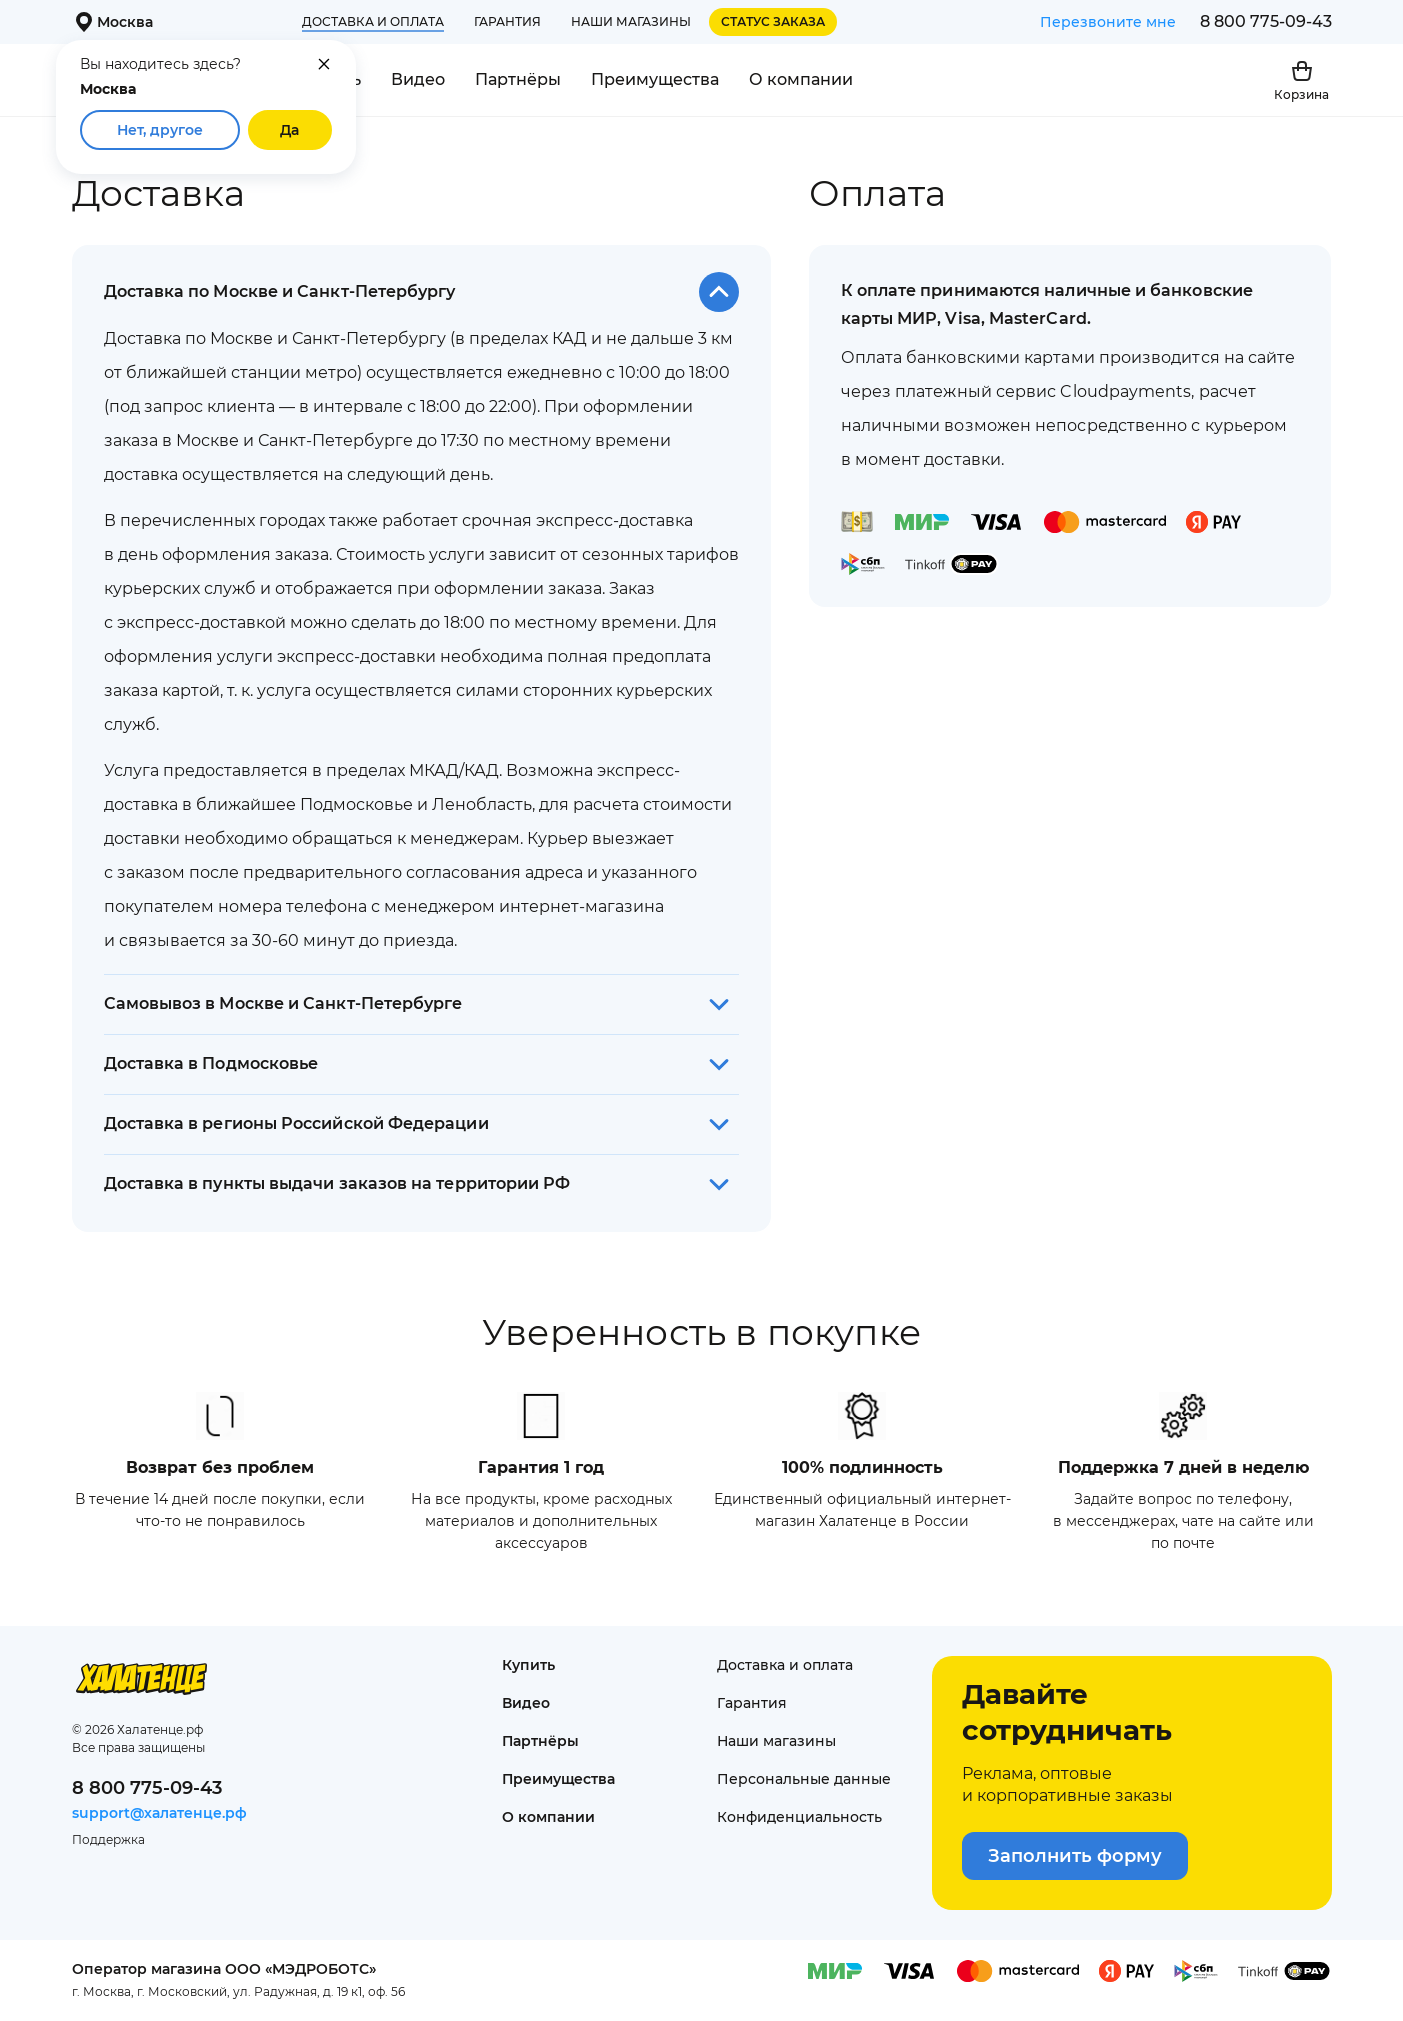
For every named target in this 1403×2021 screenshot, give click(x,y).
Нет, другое (160, 130)
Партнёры (518, 79)
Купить (528, 1665)
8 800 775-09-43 (1266, 21)
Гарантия (507, 21)
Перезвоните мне (1108, 22)
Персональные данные (804, 1779)
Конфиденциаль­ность (799, 1817)
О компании (801, 79)
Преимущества (655, 79)
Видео (418, 79)
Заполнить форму (1075, 1856)
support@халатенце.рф (159, 1813)
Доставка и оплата (373, 21)
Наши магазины (631, 21)
